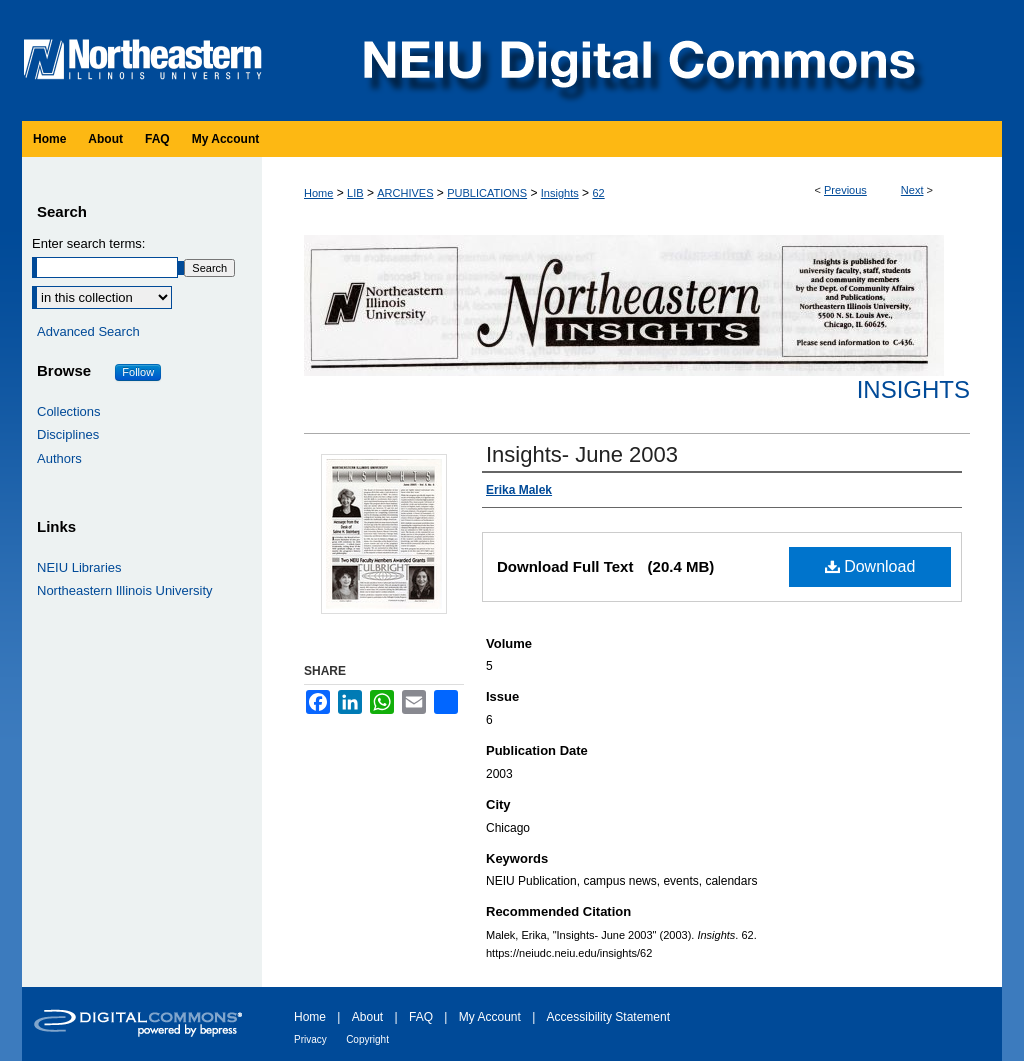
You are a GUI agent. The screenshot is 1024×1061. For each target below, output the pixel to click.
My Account (490, 1017)
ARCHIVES (405, 193)
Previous (845, 190)
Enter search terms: (88, 243)
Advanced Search (88, 331)
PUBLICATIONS (487, 193)
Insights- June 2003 (582, 454)
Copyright (367, 1039)
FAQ (421, 1017)
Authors (59, 458)
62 (598, 193)
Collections (69, 411)
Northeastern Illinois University (125, 590)
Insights (560, 193)
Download (870, 566)
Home (318, 193)
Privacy (310, 1039)
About (367, 1017)
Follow (138, 372)
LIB (355, 193)
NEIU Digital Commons (637, 60)
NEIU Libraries (79, 567)
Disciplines (68, 434)
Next (912, 190)
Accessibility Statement (608, 1017)
